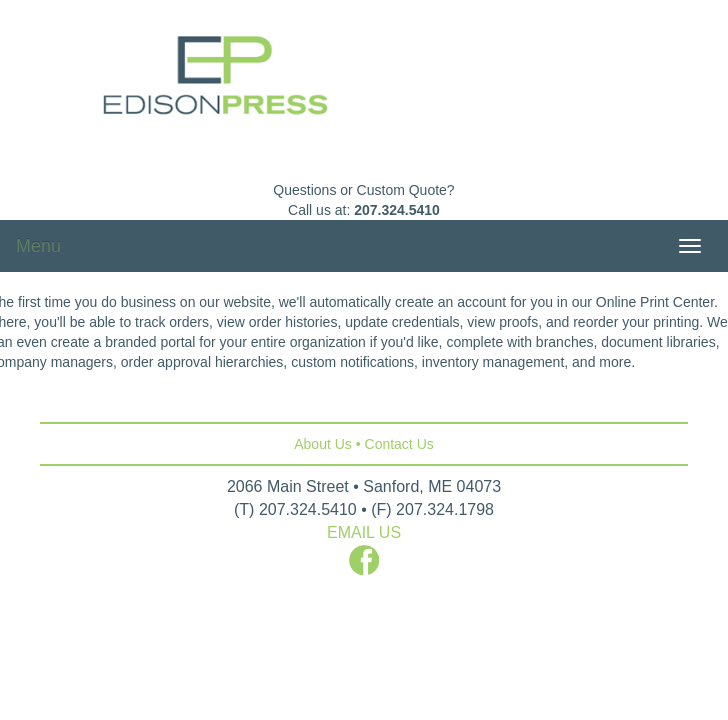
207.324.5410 (397, 210)
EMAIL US (364, 532)
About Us (323, 444)
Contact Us (399, 444)
